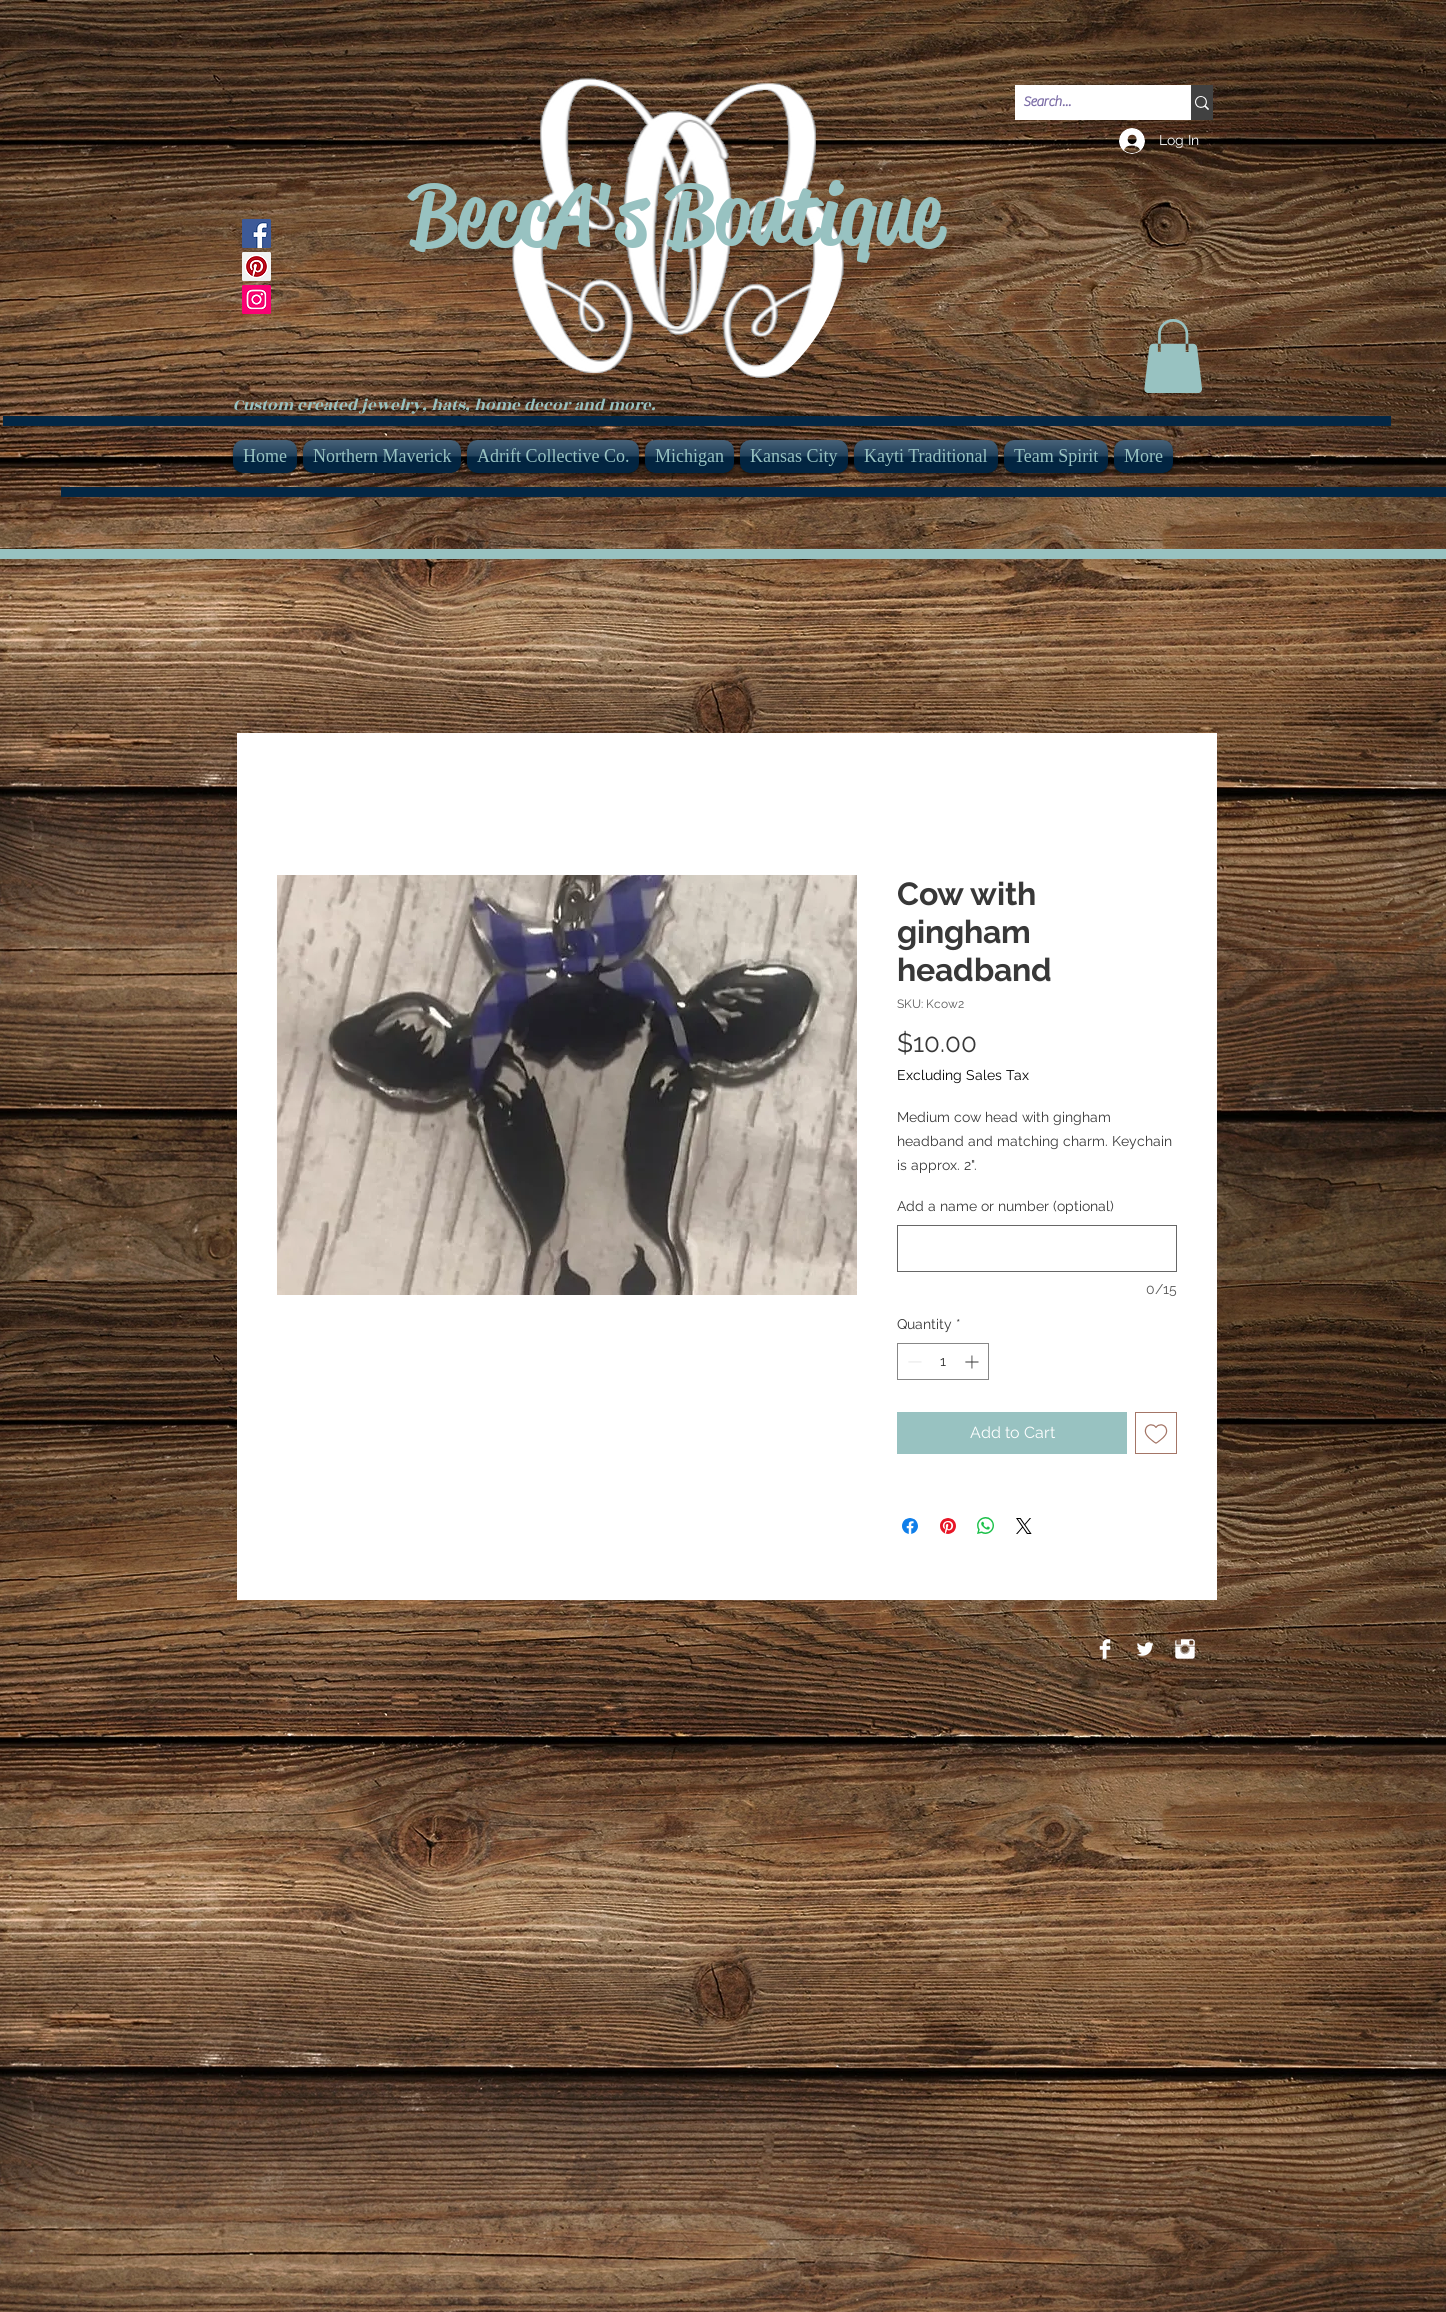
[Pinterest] (256, 266)
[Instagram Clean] (1185, 1649)
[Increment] (973, 1361)
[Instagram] (256, 299)
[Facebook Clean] (1105, 1649)
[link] (1173, 356)
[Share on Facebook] (910, 1526)
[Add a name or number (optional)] (1037, 1248)
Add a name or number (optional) (1005, 1206)
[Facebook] (256, 233)
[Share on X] (1024, 1526)
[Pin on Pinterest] (948, 1526)
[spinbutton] (943, 1361)
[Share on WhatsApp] (986, 1526)
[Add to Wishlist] (1156, 1433)
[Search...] (1086, 103)
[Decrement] (912, 1361)
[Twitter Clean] (1145, 1649)
